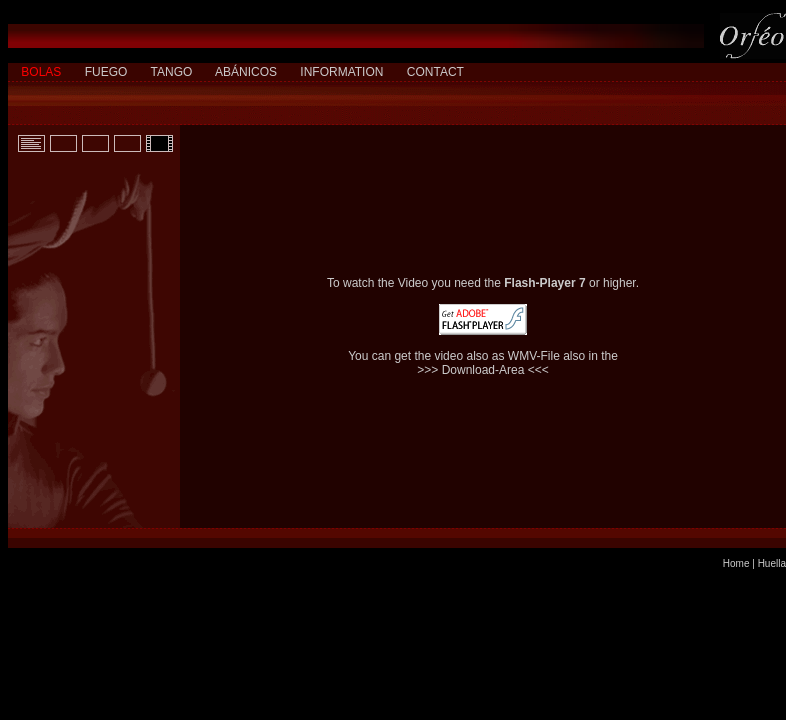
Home (736, 563)
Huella (772, 563)
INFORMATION (341, 72)
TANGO (172, 72)
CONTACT (435, 72)
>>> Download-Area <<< (482, 370)
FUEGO (106, 72)
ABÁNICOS (246, 72)
